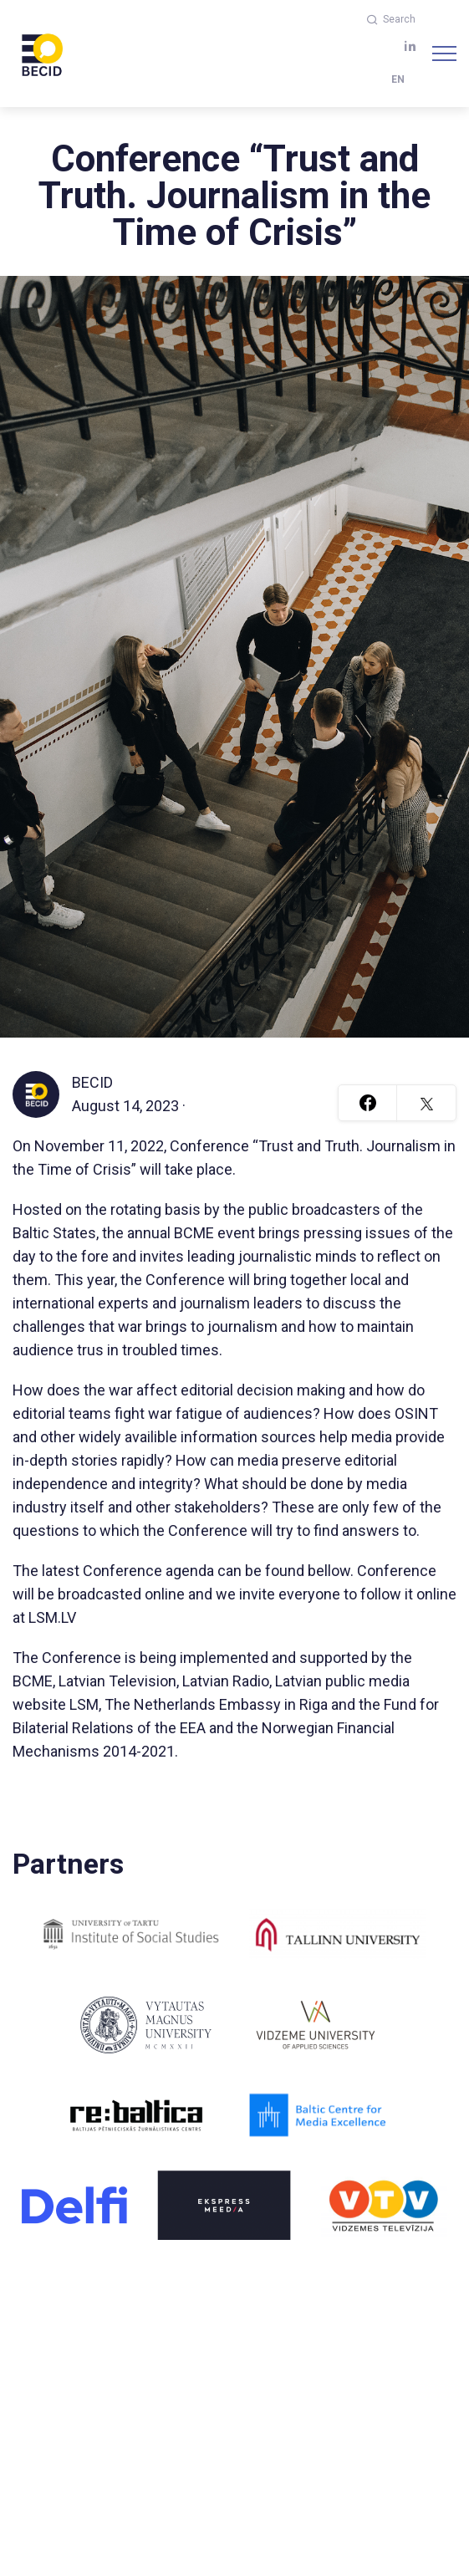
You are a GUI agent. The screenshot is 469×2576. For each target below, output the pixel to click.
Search (391, 19)
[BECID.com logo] (42, 53)
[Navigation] (444, 53)
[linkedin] (410, 46)
